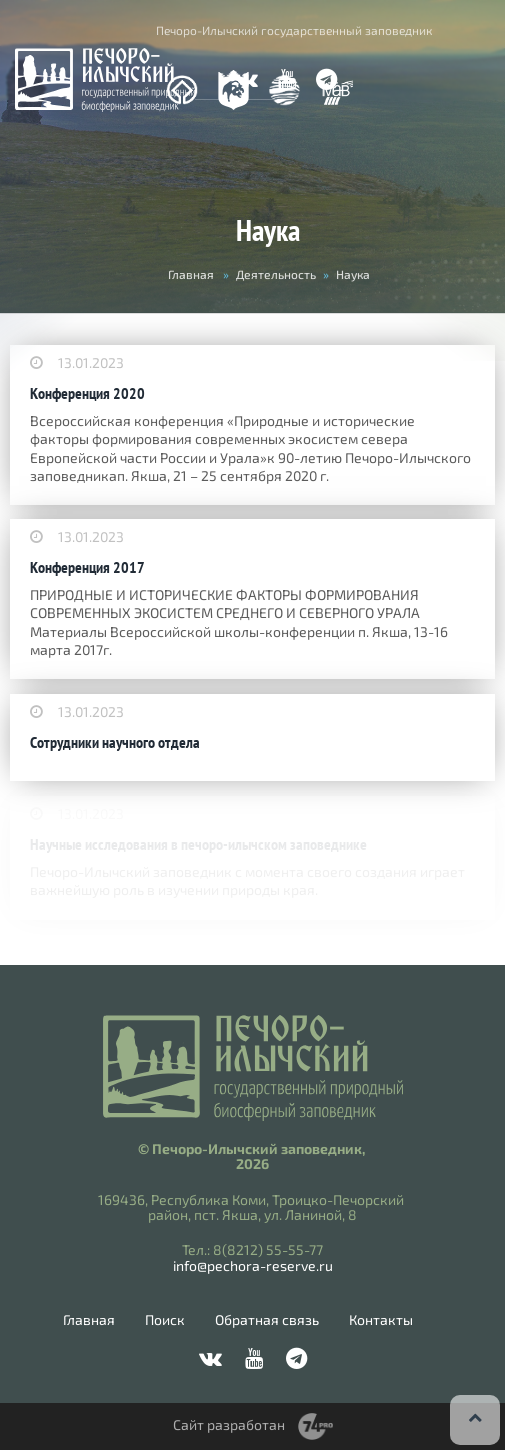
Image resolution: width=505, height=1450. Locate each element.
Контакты (381, 1320)
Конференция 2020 (87, 393)
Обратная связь (267, 1320)
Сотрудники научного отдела (115, 742)
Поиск (165, 1320)
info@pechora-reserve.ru (253, 1265)
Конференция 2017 (87, 567)
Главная (191, 274)
